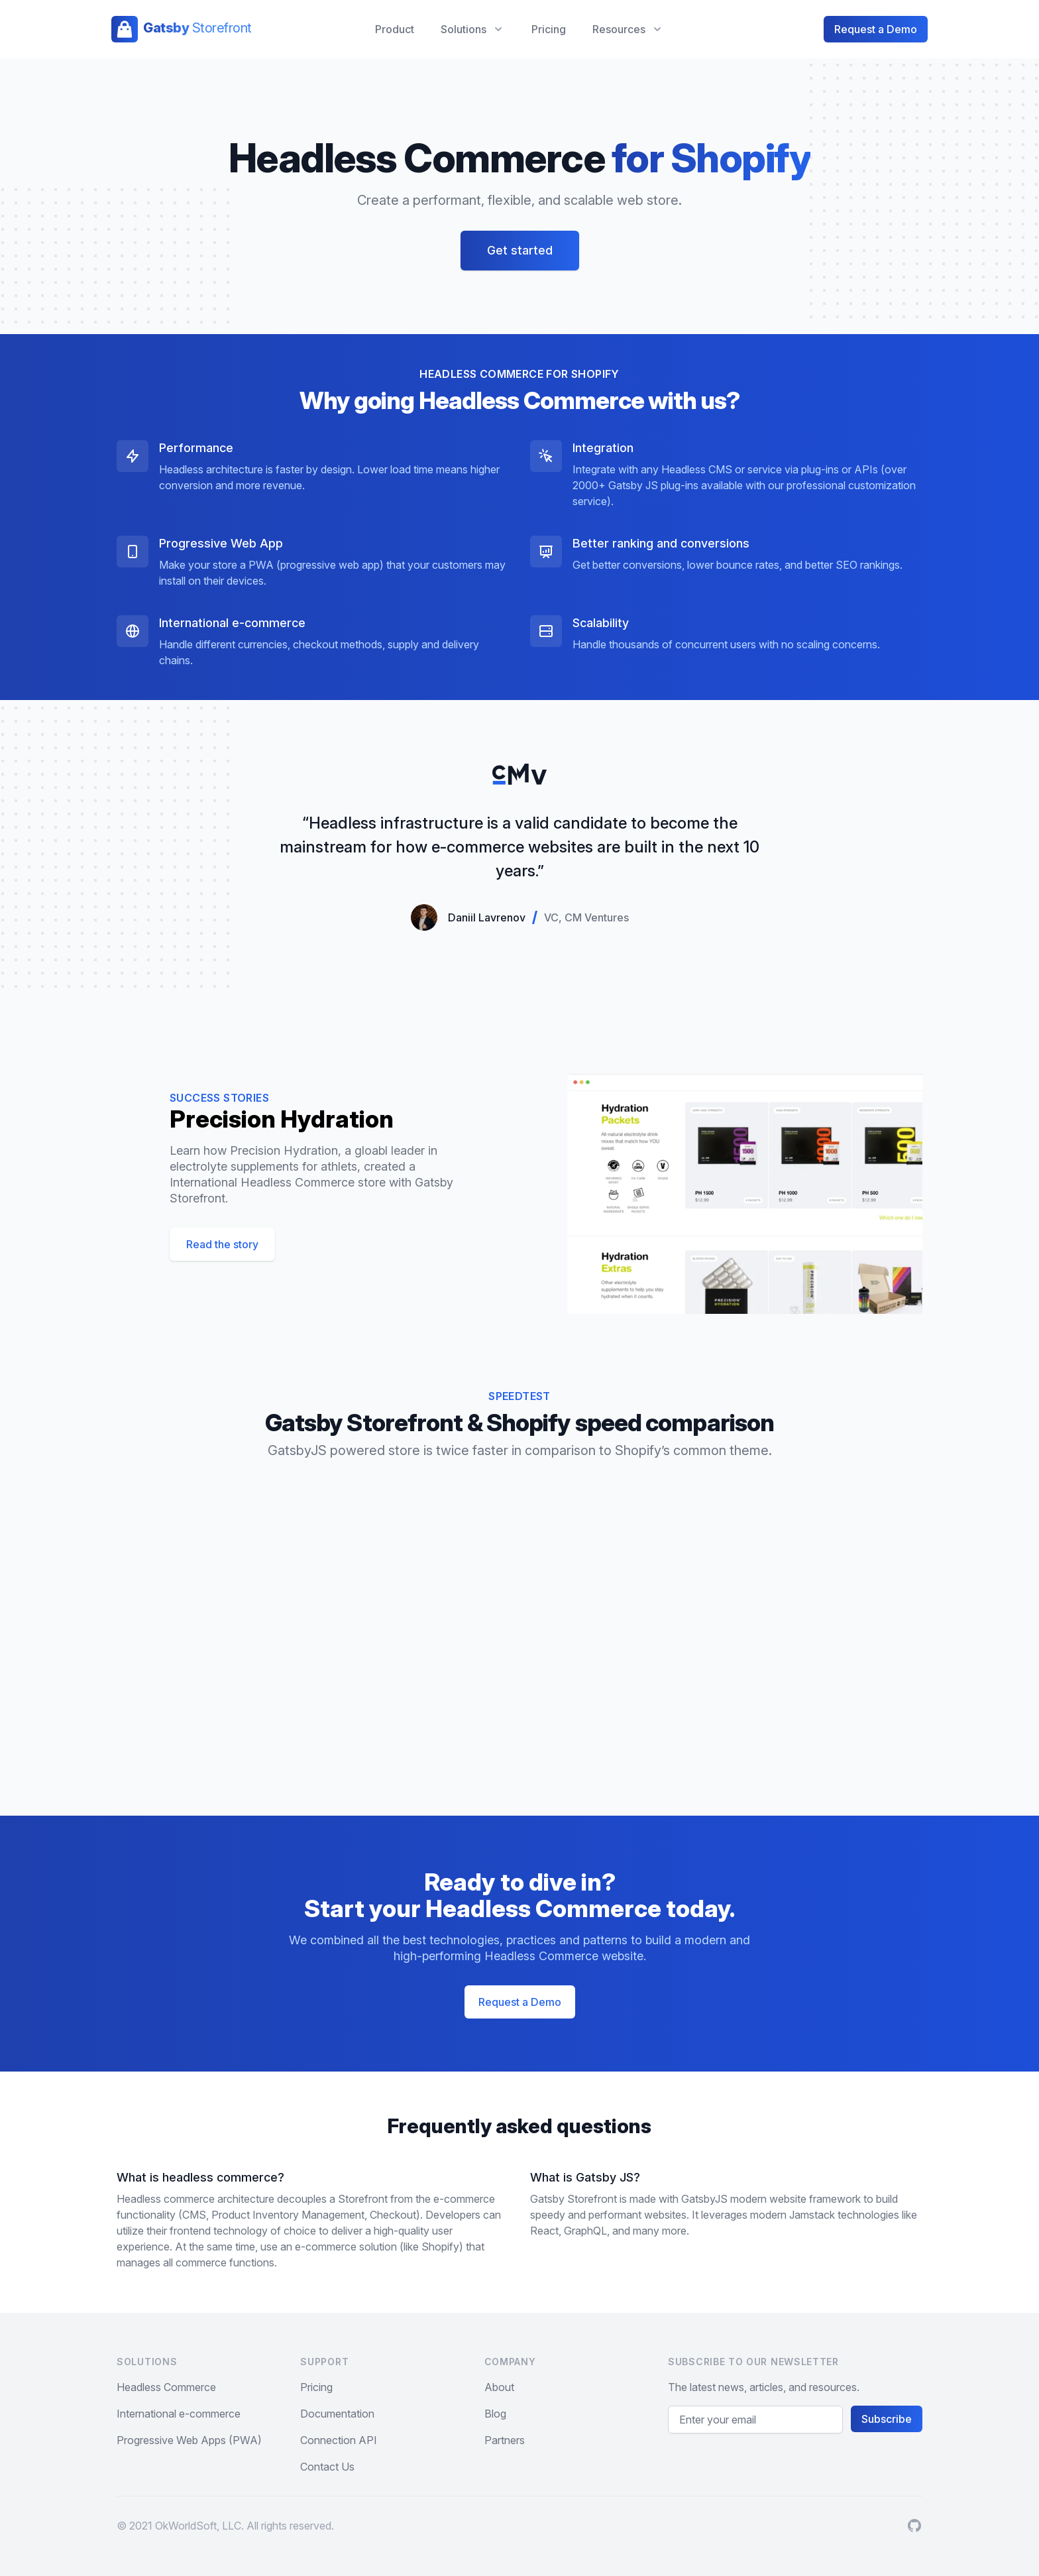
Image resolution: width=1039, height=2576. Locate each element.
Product (394, 29)
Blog (495, 2413)
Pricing (548, 29)
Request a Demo (875, 29)
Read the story (222, 1244)
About (499, 2387)
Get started (520, 250)
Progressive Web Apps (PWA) (189, 2440)
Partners (504, 2440)
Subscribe (886, 2419)
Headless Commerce (166, 2387)
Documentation (337, 2413)
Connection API (338, 2440)
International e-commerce (179, 2413)
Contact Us (327, 2466)
